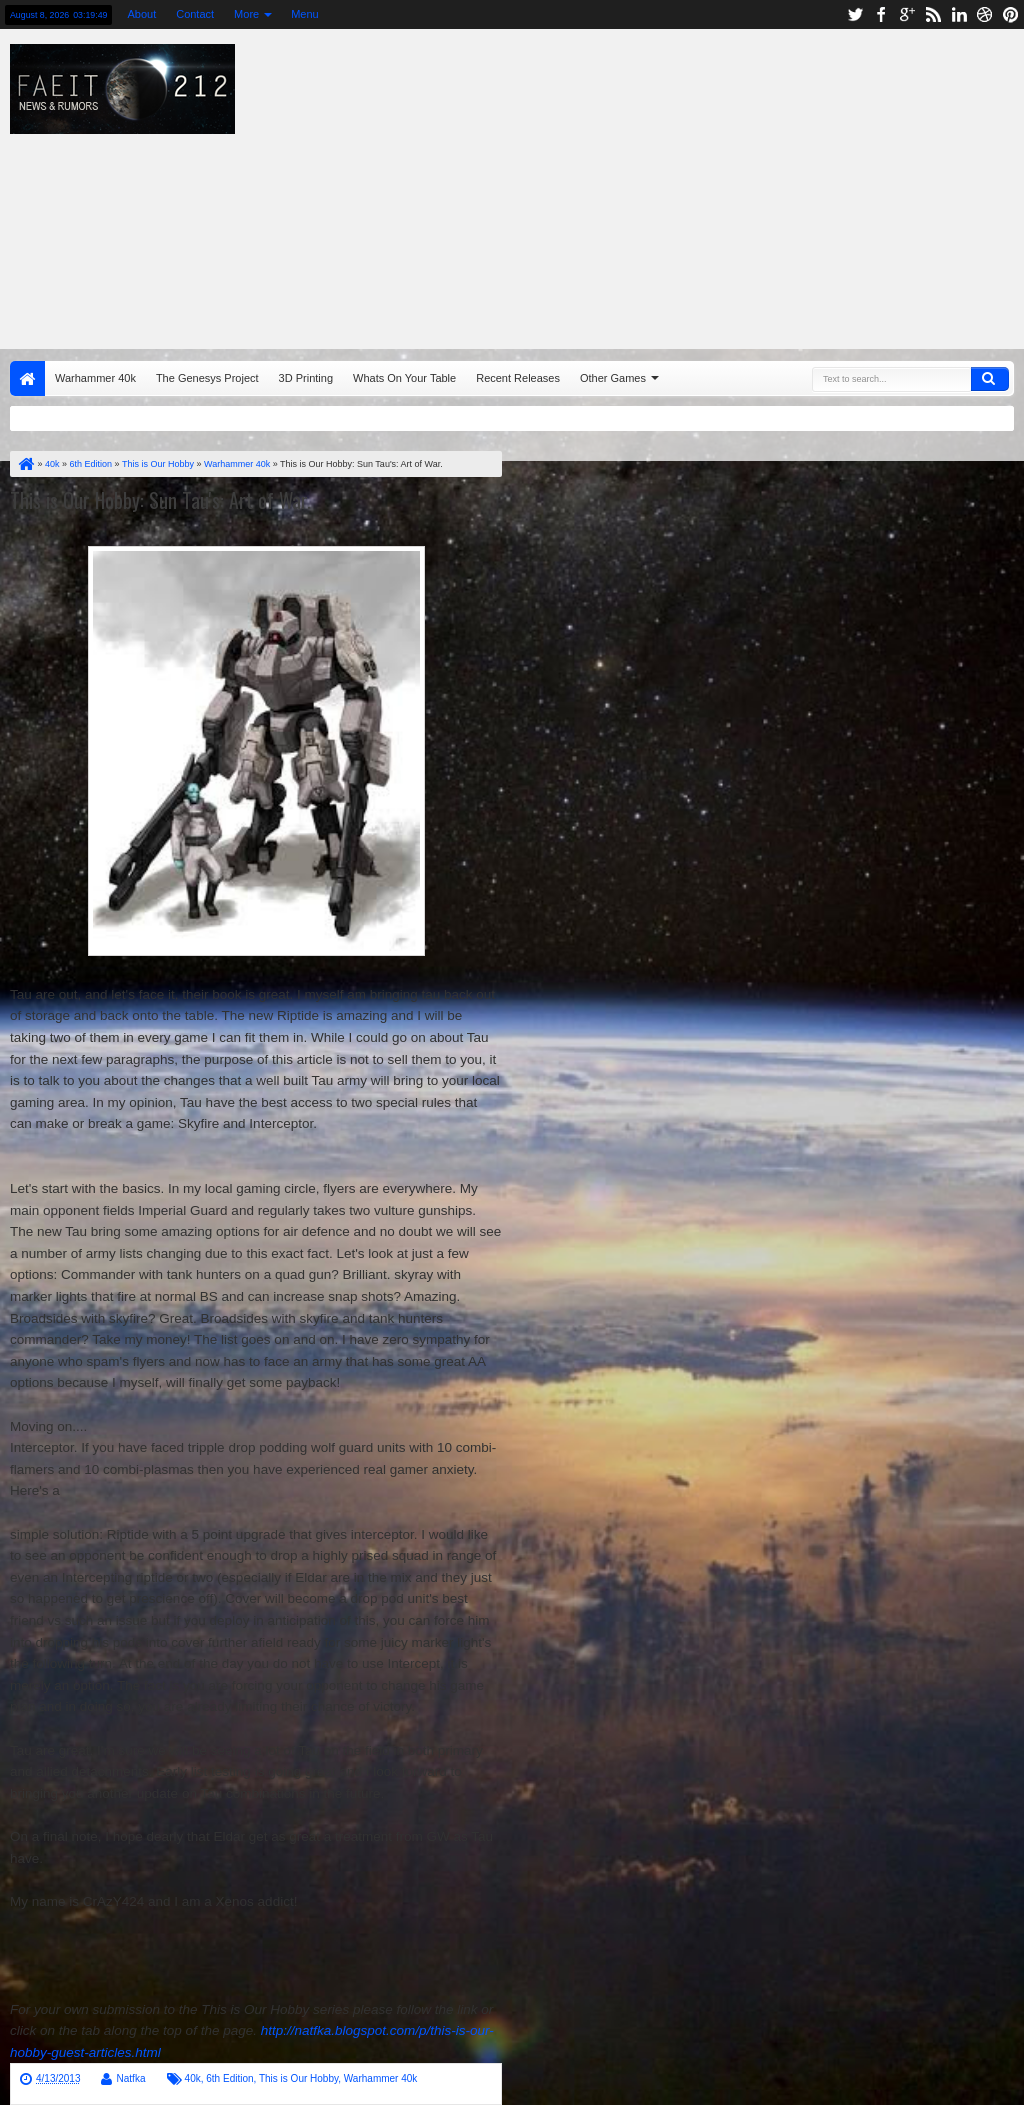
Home (27, 378)
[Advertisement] (655, 184)
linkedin (959, 14)
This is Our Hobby (298, 2078)
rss (933, 14)
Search (990, 379)
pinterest (1011, 14)
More (246, 14)
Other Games (613, 378)
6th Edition (229, 2078)
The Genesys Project (207, 378)
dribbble (985, 14)
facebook (881, 14)
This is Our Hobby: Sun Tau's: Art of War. (160, 500)
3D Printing (306, 378)
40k (193, 2078)
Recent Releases (518, 378)
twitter (855, 14)
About (141, 14)
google (907, 14)
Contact (195, 14)
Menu (305, 14)
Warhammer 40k (95, 378)
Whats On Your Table (404, 378)
